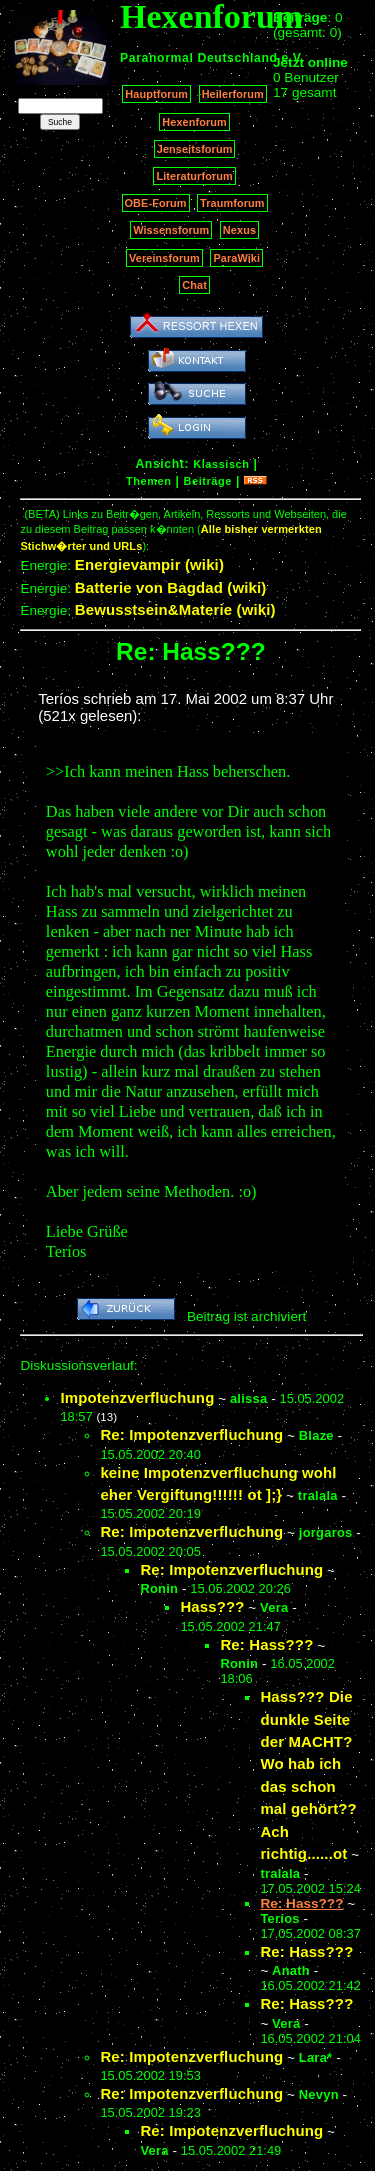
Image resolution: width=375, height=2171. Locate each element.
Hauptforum (156, 94)
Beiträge (208, 481)
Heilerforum (233, 94)
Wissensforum (171, 230)
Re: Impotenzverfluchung (191, 1434)
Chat (194, 285)
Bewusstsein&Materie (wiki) (175, 609)
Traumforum (232, 203)
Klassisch (221, 464)
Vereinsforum (164, 258)
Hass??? (212, 1606)
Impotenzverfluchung (137, 1397)
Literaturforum (194, 176)
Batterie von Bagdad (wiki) (171, 587)
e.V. (292, 58)
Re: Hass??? (266, 1644)
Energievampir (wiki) (149, 564)
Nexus (239, 230)
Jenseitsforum (195, 149)
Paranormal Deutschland (199, 58)
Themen (148, 481)
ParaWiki (236, 258)
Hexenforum (194, 122)
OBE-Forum (156, 203)
